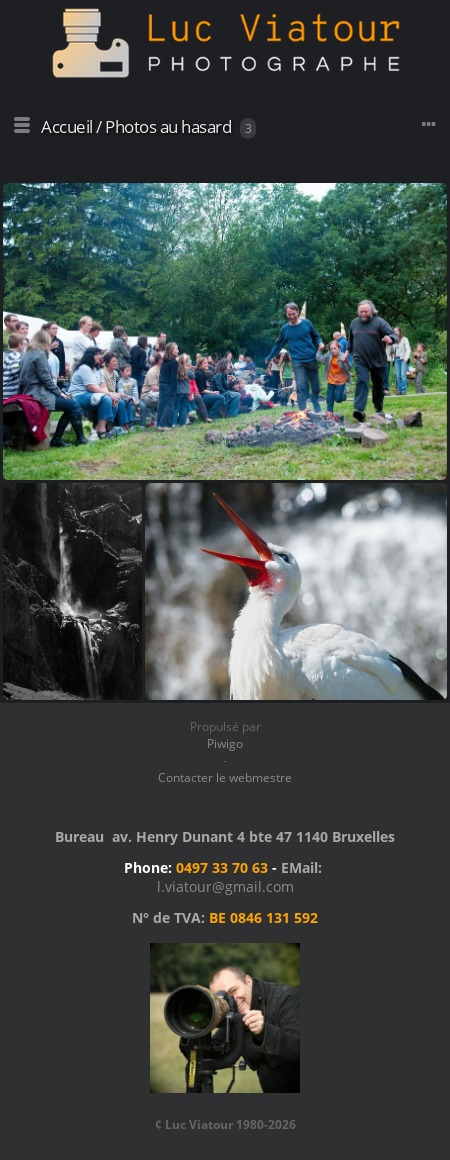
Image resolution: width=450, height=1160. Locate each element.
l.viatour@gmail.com (225, 886)
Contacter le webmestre (225, 777)
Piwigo (225, 743)
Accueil (67, 126)
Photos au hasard (168, 126)
